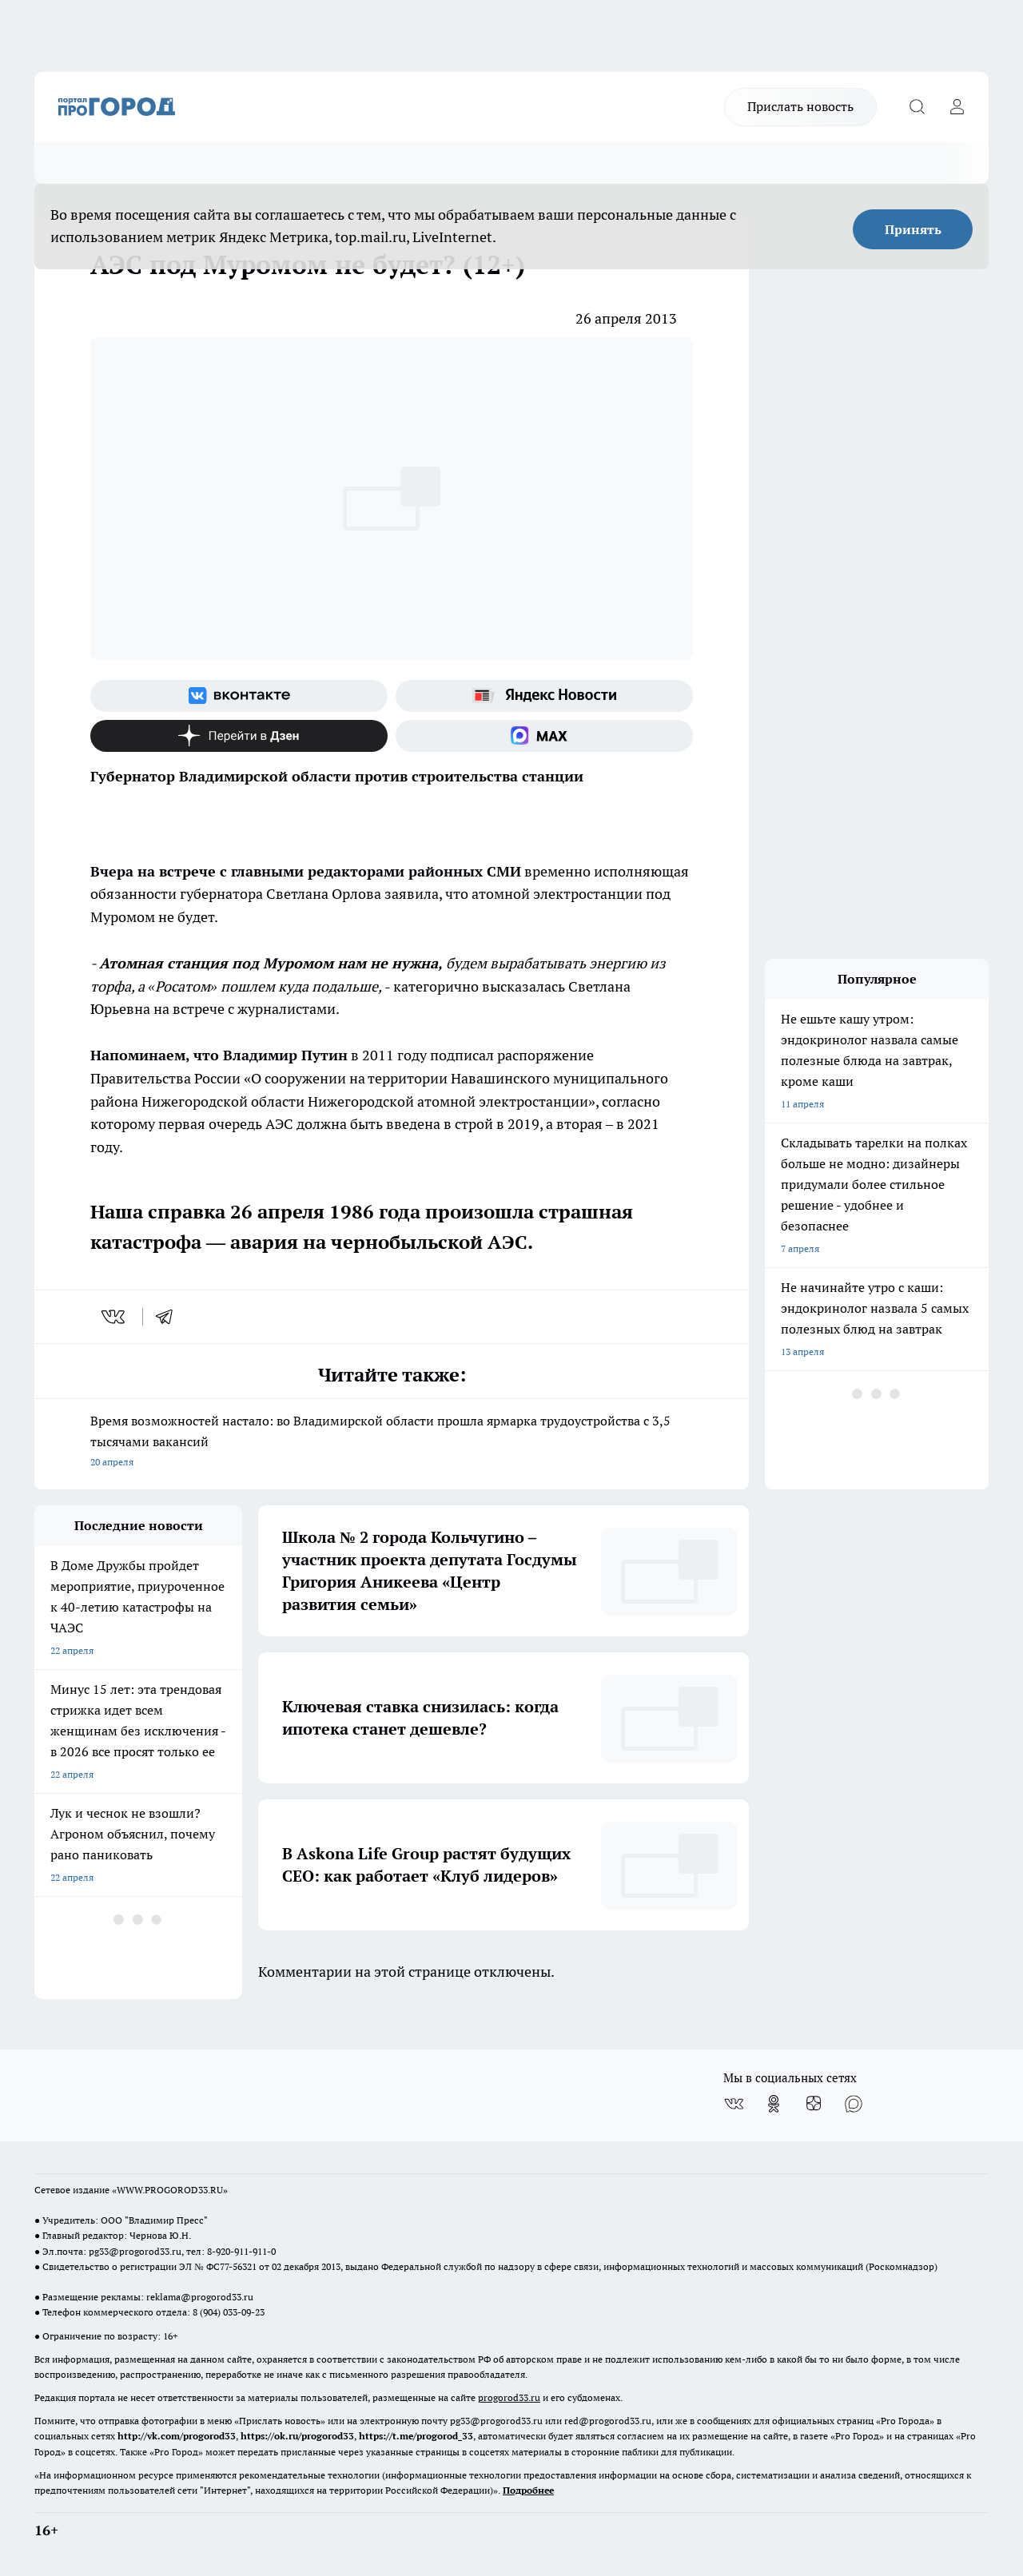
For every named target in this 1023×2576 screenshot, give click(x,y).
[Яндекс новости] (544, 696)
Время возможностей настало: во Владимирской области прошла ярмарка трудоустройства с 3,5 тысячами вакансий (391, 1443)
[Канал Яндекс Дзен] (239, 736)
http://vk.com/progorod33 (176, 2436)
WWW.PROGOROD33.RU (170, 2190)
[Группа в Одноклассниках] (774, 2104)
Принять (913, 229)
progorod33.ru (509, 2397)
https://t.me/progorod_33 (416, 2436)
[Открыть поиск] (917, 107)
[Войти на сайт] (957, 107)
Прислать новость (800, 106)
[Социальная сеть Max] (544, 736)
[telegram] (169, 1317)
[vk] (115, 1317)
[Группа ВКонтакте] (239, 696)
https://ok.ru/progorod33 (297, 2436)
